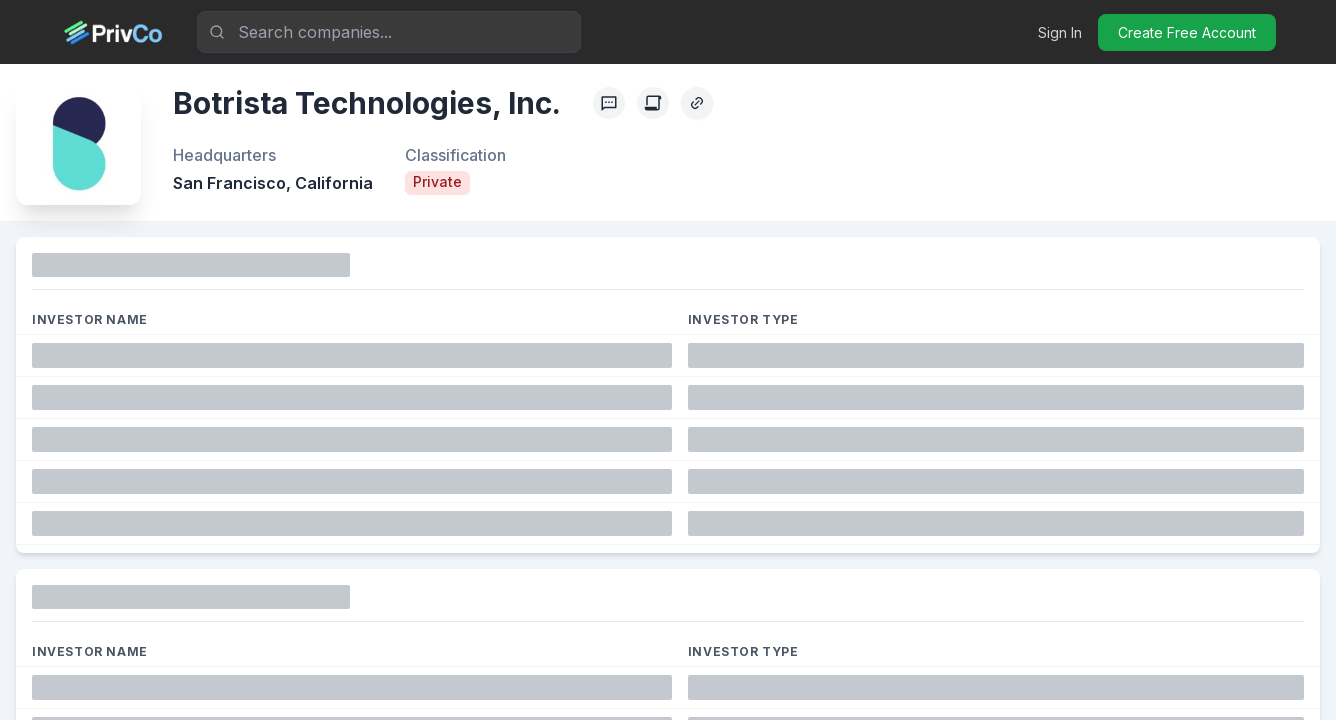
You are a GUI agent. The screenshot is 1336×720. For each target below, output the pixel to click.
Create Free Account (1187, 32)
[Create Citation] (653, 103)
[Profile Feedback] (609, 103)
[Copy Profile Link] (697, 103)
